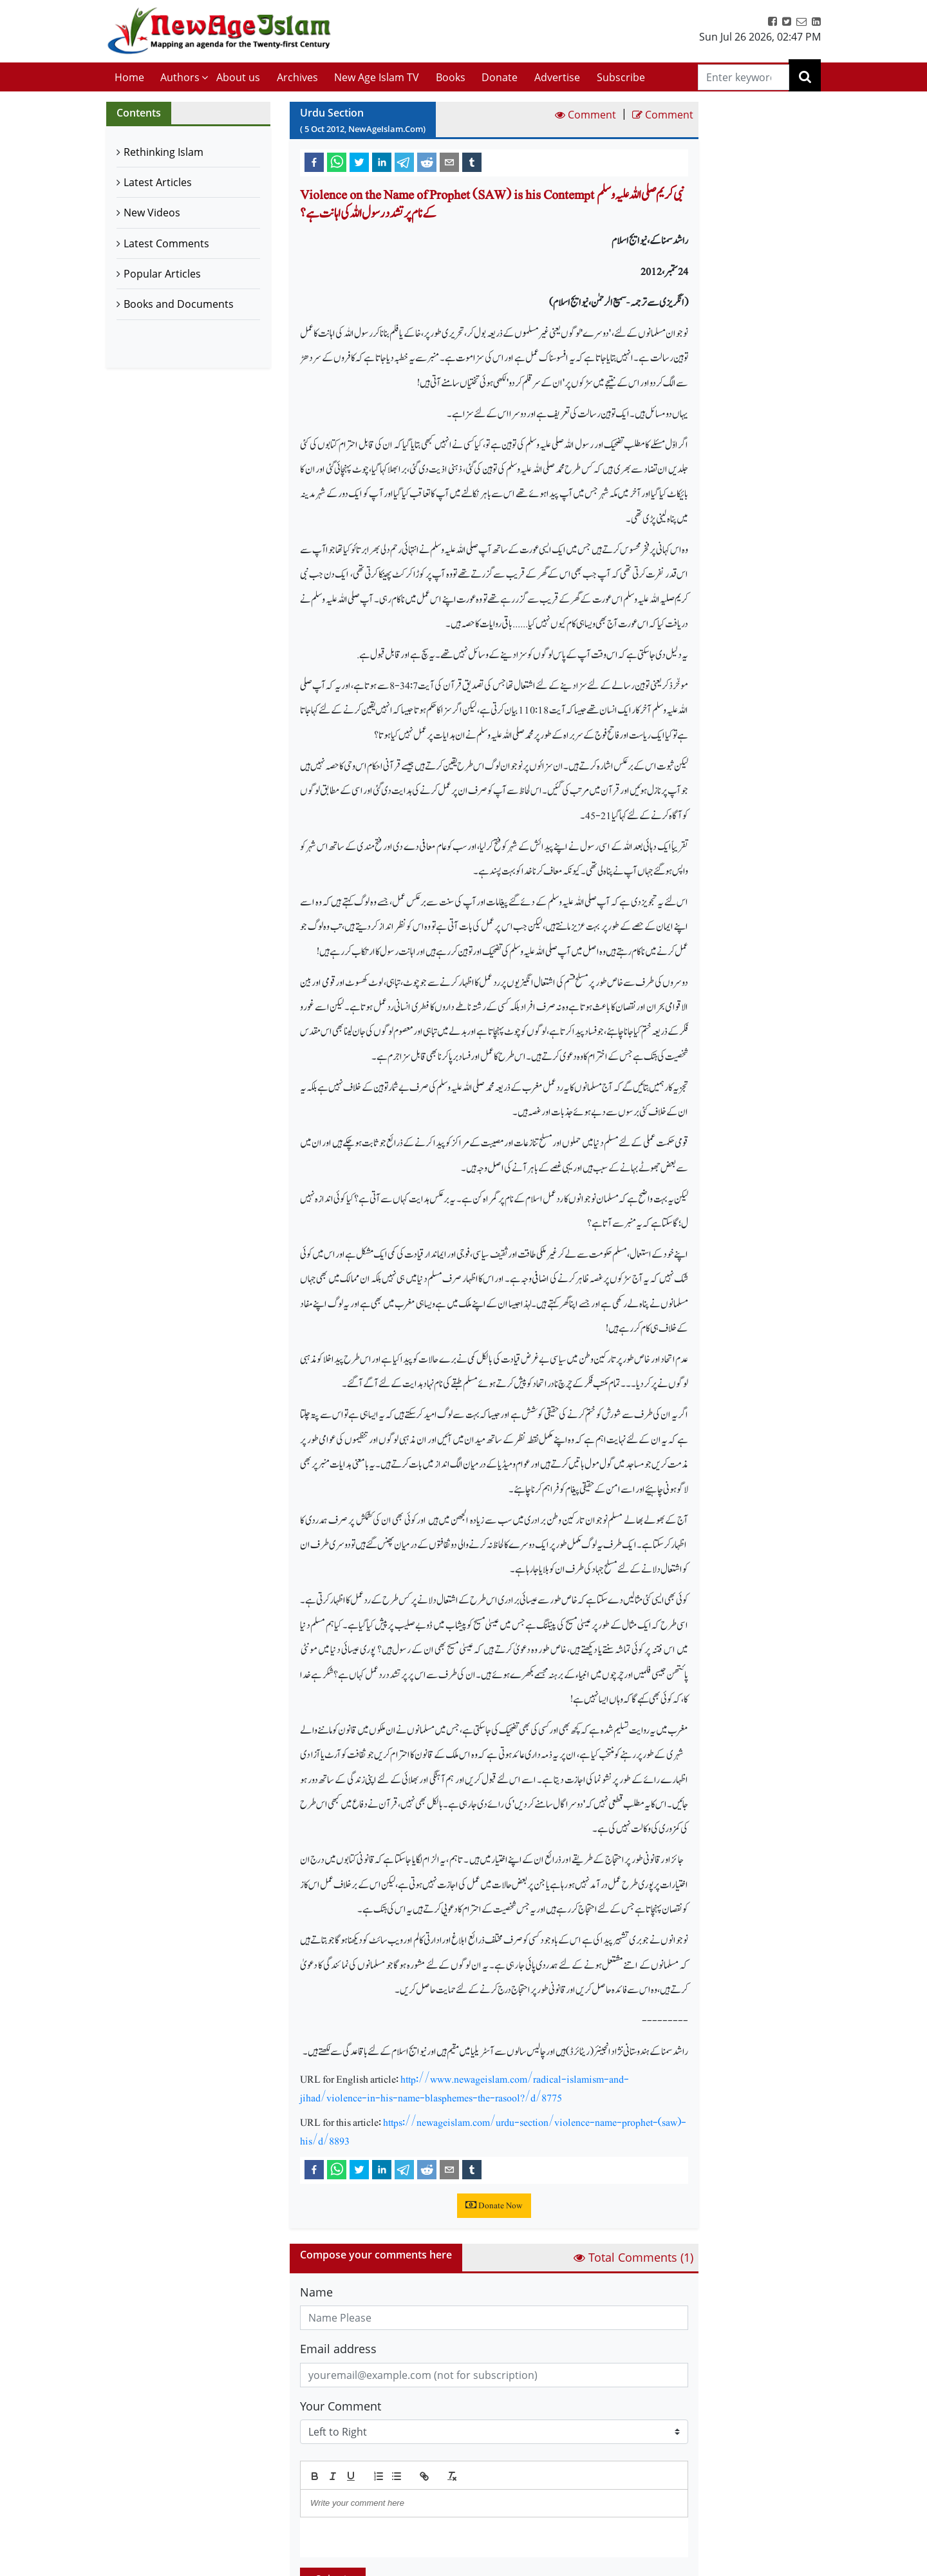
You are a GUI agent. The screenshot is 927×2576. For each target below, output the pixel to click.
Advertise (557, 77)
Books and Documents (179, 304)
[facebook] (314, 161)
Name (316, 2292)
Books (450, 77)
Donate (500, 77)
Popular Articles (162, 274)
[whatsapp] (336, 161)
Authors (180, 77)
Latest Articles (158, 182)
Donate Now (494, 2206)
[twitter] (359, 161)
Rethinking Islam (163, 152)
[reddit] (426, 161)
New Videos (152, 212)
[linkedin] (381, 161)
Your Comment (340, 2406)
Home (129, 77)
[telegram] (404, 161)
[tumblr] (472, 161)
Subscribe (621, 77)
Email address (338, 2348)
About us (238, 77)
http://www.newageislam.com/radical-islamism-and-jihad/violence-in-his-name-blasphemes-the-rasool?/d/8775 (464, 2088)
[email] (449, 161)
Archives (297, 77)
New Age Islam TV (376, 77)
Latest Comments (166, 243)
